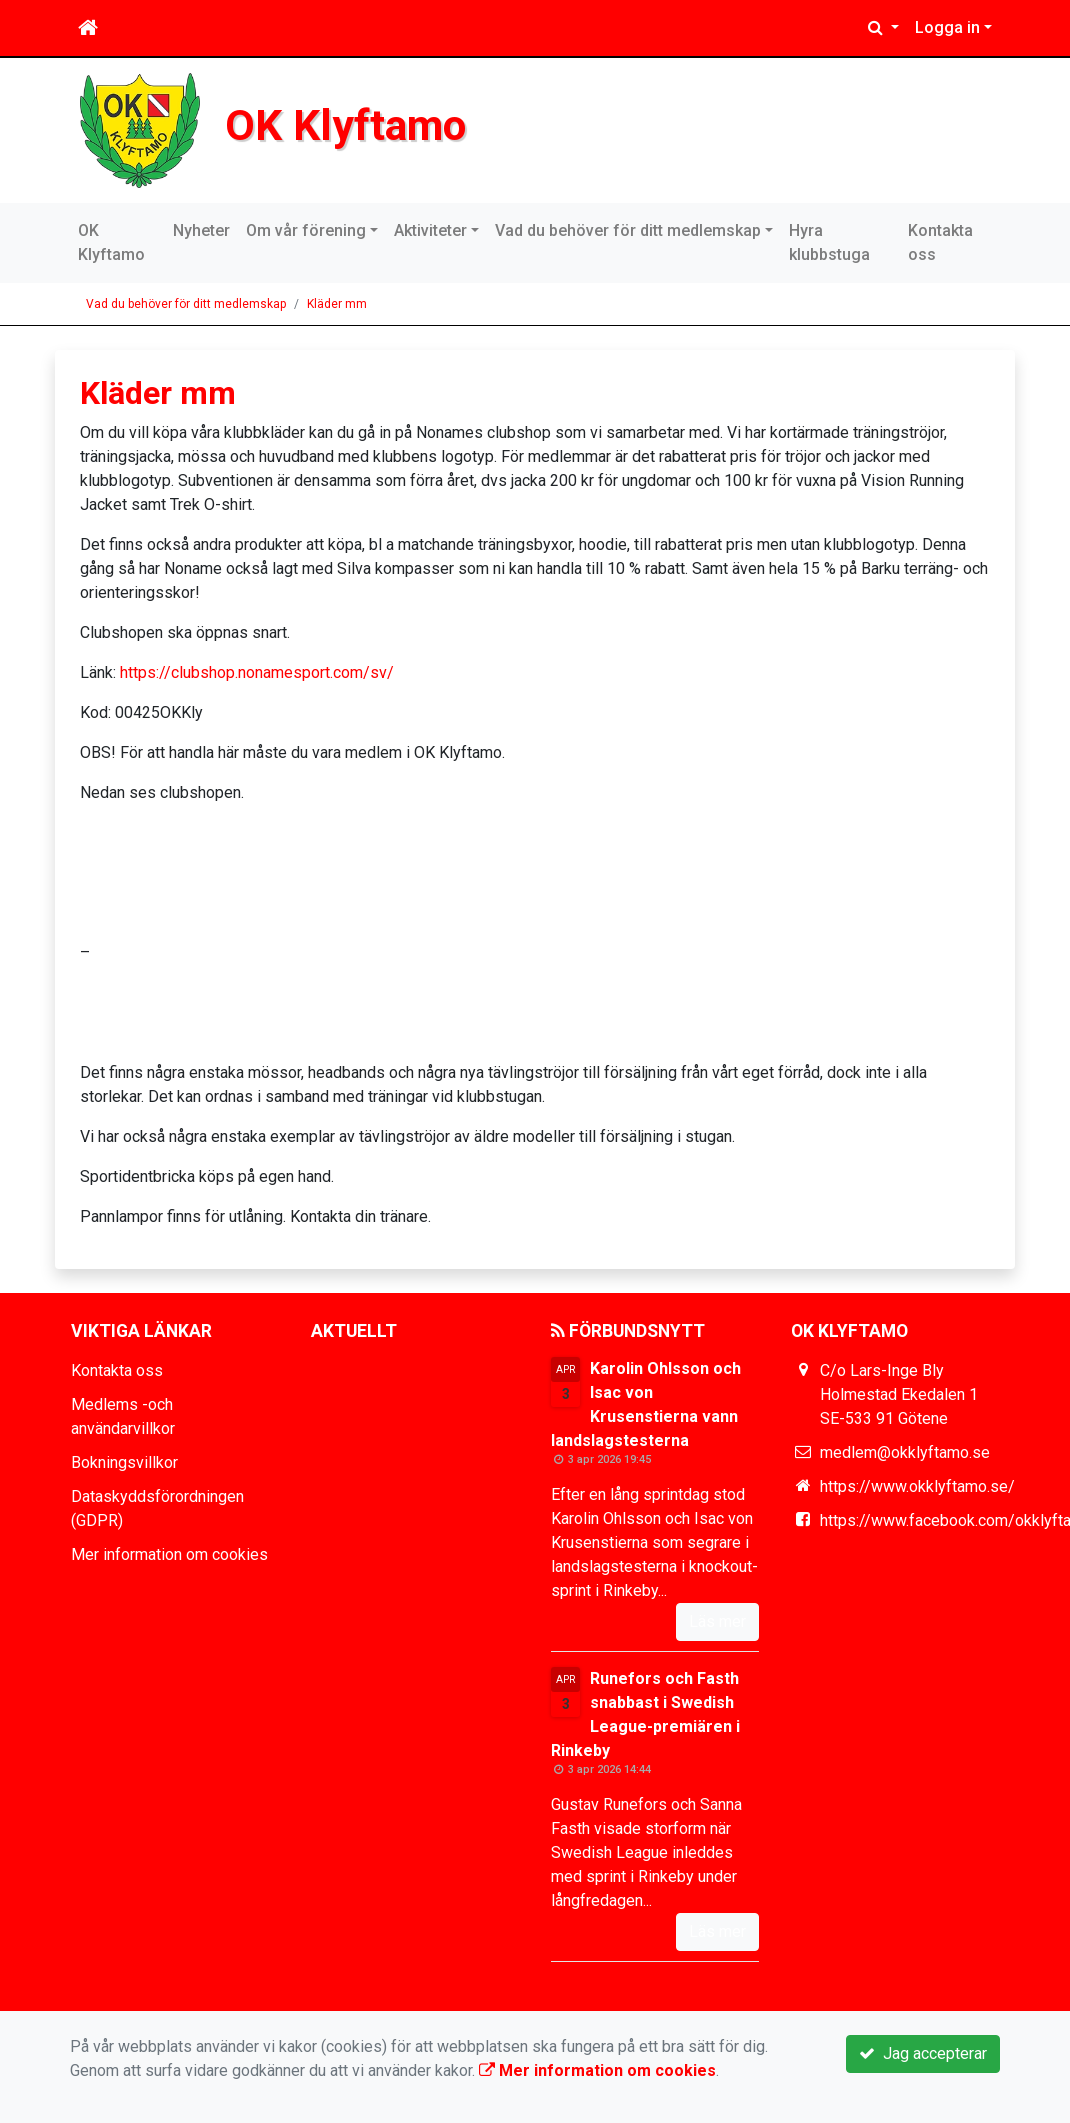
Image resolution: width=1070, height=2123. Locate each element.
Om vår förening (306, 230)
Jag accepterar (923, 2053)
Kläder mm (337, 304)
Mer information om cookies (169, 1554)
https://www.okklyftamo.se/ (917, 1486)
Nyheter (201, 230)
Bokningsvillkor (124, 1462)
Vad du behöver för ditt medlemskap (628, 230)
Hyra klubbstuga (829, 242)
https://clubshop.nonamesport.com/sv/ (257, 672)
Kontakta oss (940, 242)
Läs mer (717, 1621)
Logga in (947, 27)
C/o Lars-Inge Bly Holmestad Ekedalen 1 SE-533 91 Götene (899, 1394)
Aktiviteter (430, 230)
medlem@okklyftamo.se (905, 1452)
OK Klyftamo (345, 125)
